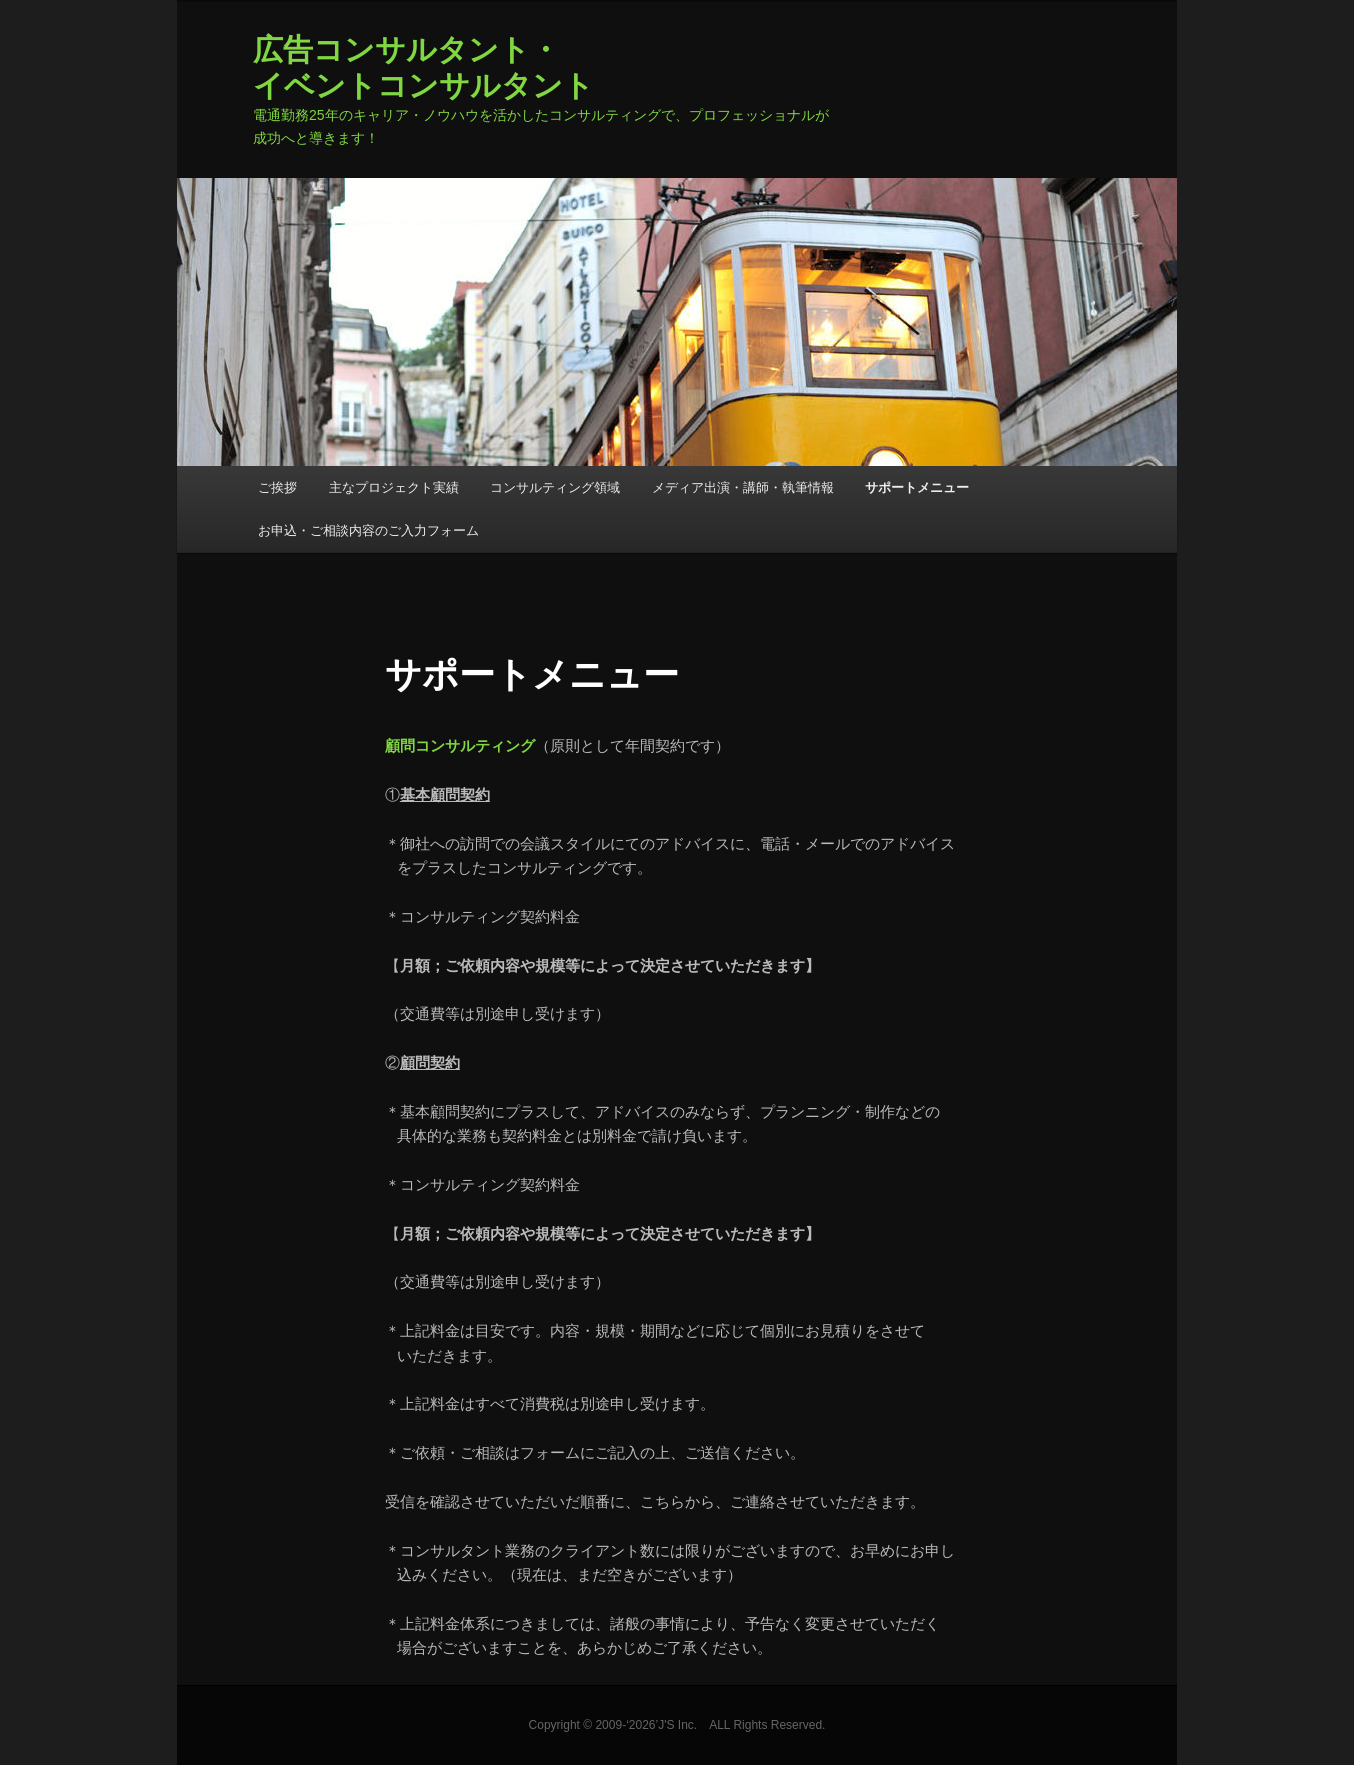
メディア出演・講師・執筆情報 (743, 487)
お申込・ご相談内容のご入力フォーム (368, 530)
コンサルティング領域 (555, 487)
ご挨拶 (277, 487)
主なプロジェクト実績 (394, 487)
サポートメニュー (917, 487)
